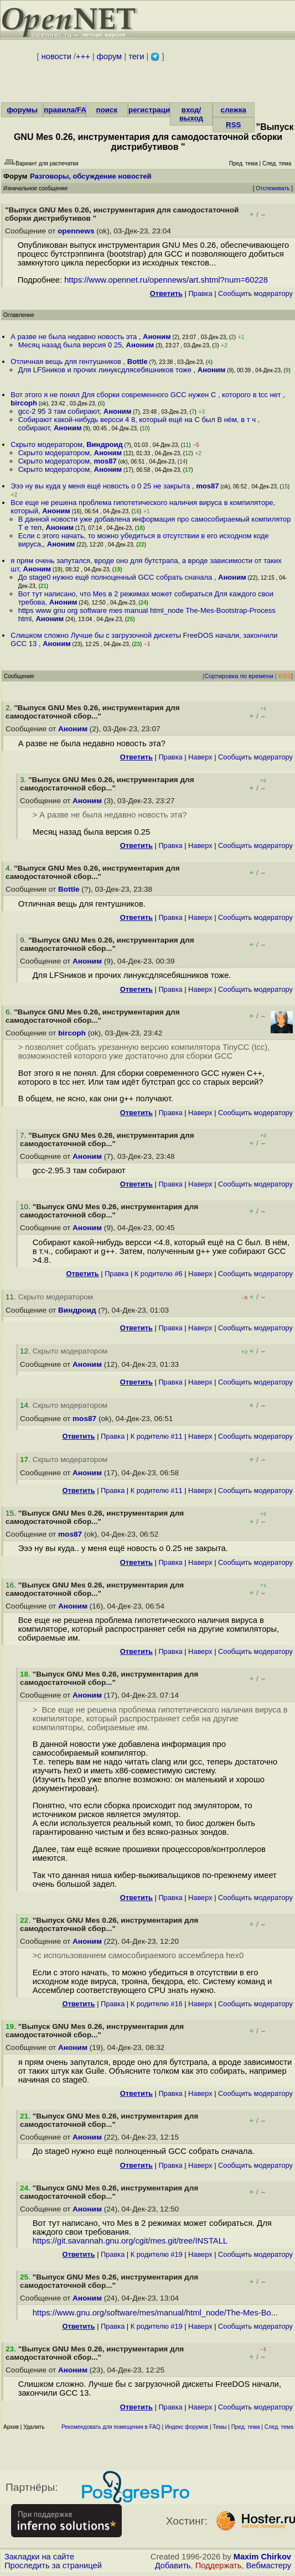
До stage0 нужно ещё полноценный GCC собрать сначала (116, 577)
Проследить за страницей (53, 2565)
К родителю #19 (157, 2254)
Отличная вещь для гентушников (67, 361)
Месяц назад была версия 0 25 (70, 345)
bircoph (24, 403)
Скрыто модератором (46, 444)
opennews (76, 231)
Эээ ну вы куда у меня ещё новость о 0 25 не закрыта (101, 486)
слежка (233, 110)
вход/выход (191, 114)
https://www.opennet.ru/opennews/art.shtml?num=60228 (166, 279)
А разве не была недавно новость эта (75, 336)
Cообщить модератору (255, 293)
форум (109, 56)
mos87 (105, 461)
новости (56, 56)
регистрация (151, 110)
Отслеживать (272, 188)
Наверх (200, 757)
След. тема (279, 2427)
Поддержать (218, 2565)
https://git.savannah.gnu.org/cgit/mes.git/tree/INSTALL (130, 2240)
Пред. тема (245, 2427)
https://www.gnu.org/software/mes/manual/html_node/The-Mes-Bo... (155, 2312)
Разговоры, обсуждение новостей (91, 176)
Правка (200, 293)
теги (136, 56)
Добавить (173, 2565)
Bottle (137, 361)
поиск (106, 110)
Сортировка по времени (238, 676)
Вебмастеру (268, 2565)
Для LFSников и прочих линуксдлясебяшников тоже (106, 370)
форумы (22, 110)
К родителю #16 (157, 2004)
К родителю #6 (158, 1273)
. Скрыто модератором (49, 1297)
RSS (233, 125)
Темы (219, 2427)
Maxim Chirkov (262, 2556)
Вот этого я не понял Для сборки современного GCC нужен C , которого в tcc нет (147, 395)
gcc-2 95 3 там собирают (59, 411)
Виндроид (104, 444)
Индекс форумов (186, 2427)
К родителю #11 (157, 1436)
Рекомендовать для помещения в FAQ (111, 2427)
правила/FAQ (68, 110)
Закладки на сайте (39, 2556)
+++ (83, 56)
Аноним (157, 336)
